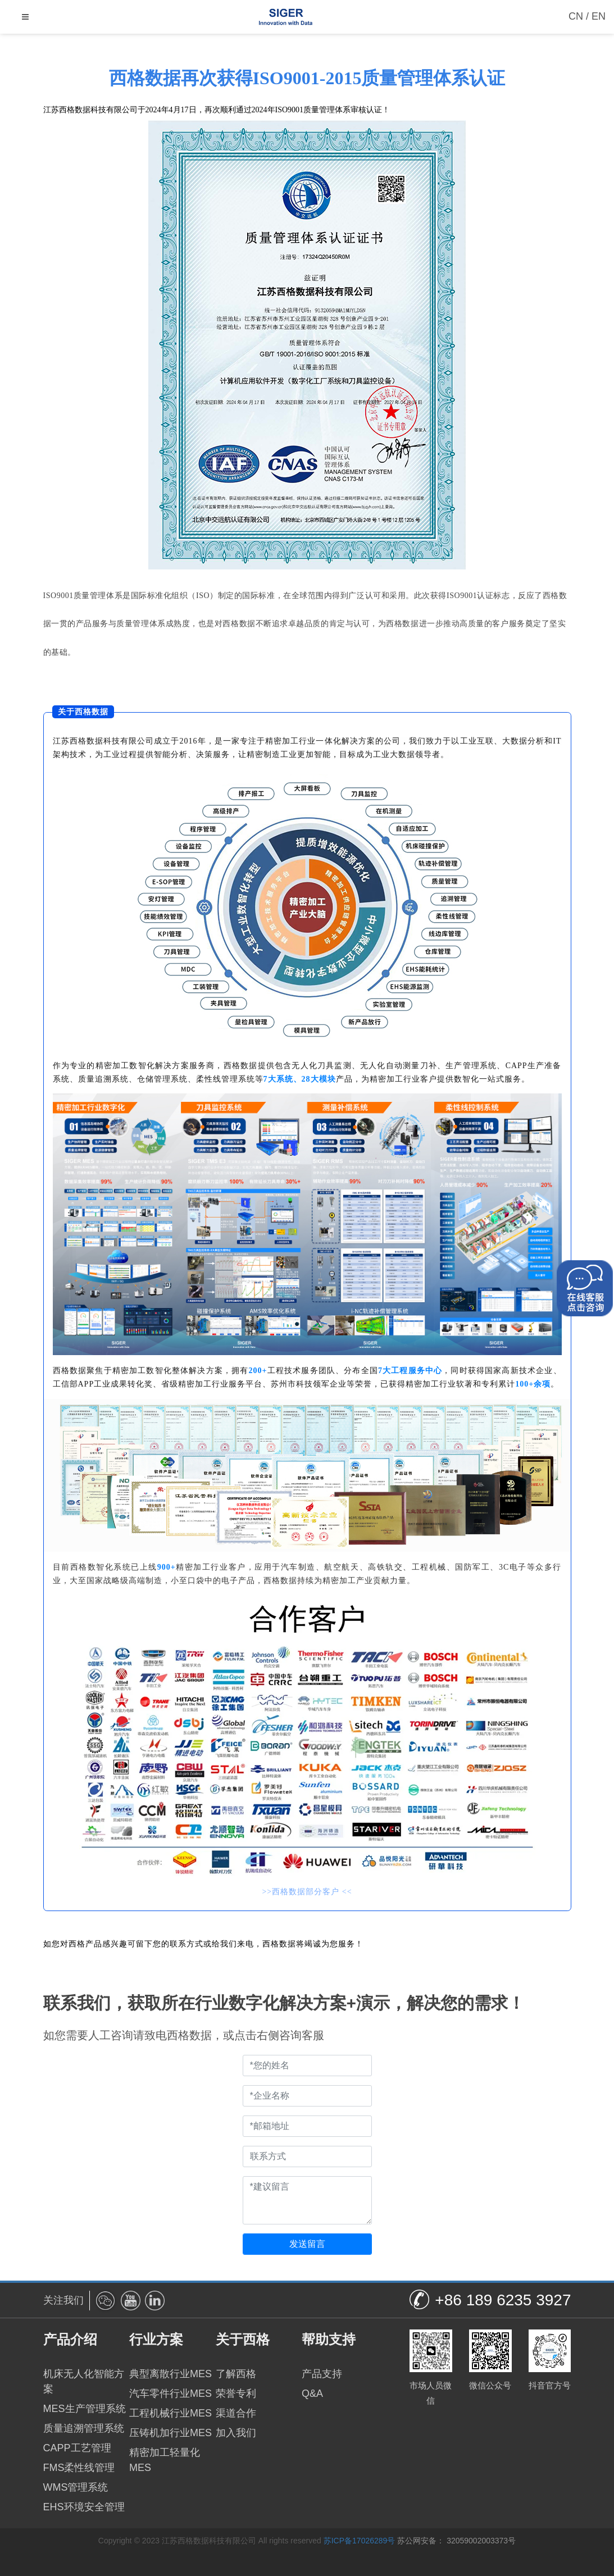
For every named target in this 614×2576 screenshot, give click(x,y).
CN (575, 16)
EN (599, 16)
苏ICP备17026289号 (359, 2540)
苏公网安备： (420, 2540)
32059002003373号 (481, 2540)
